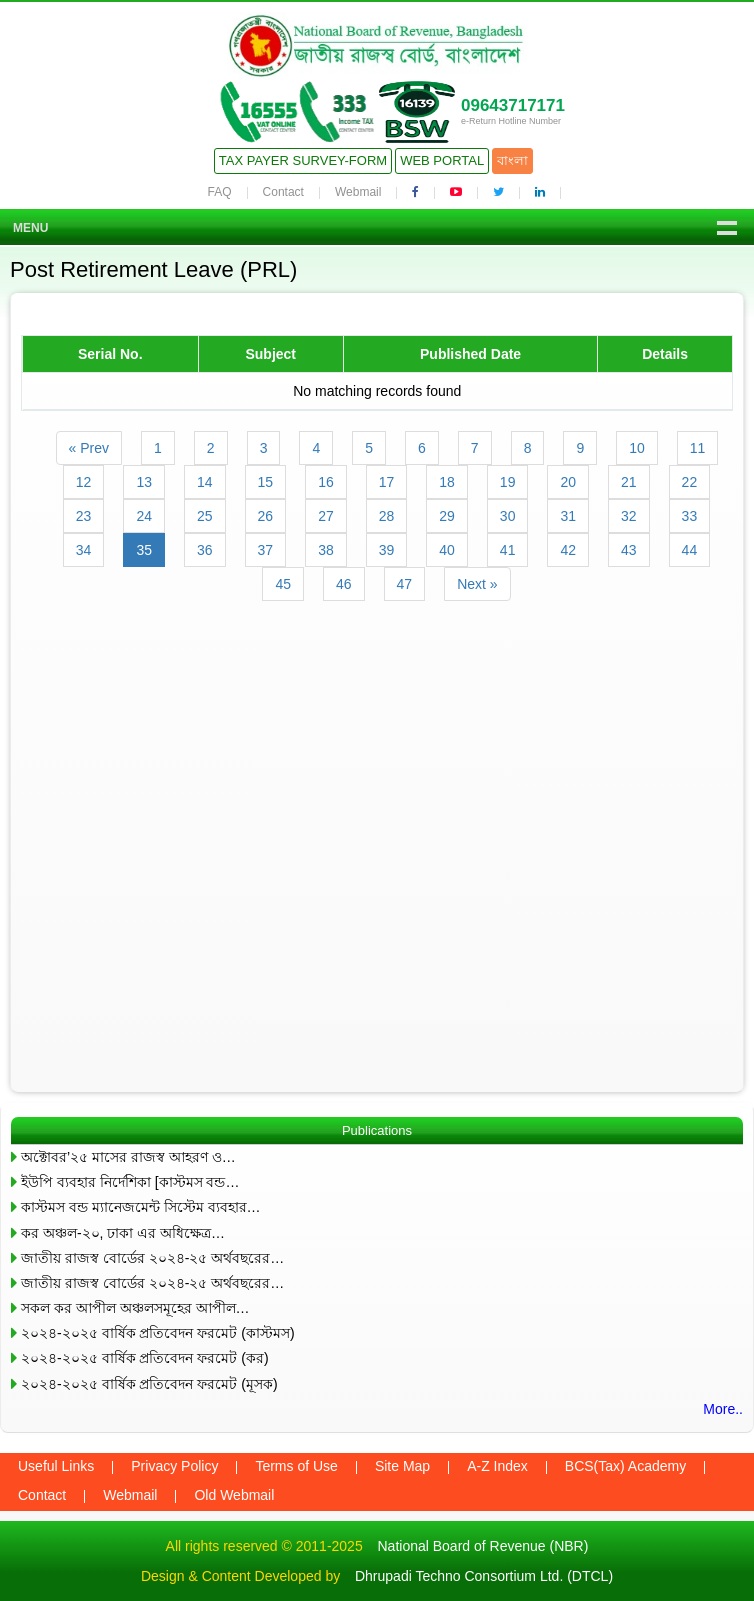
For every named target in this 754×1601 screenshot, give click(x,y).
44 (690, 550)
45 (283, 584)
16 (326, 482)
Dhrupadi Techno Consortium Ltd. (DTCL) (484, 1576)
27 (326, 516)
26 (266, 516)
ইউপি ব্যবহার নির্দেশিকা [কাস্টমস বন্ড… (130, 1182)
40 (447, 550)
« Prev (89, 448)
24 (144, 516)
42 (568, 550)
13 (144, 482)
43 (629, 550)
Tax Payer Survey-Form (303, 160)
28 (387, 516)
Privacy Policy (174, 1466)
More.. (723, 1409)
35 (144, 550)
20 (568, 482)
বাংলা (512, 160)
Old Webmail (234, 1495)
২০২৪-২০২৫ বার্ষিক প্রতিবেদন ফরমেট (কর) (145, 1358)
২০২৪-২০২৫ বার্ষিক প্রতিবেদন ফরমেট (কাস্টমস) (158, 1333)
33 (690, 516)
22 (690, 482)
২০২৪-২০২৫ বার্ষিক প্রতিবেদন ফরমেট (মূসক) (149, 1384)
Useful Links (56, 1466)
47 (405, 584)
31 (568, 516)
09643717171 (513, 105)
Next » (477, 584)
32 (629, 516)
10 (637, 448)
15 (266, 482)
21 (629, 482)
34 (84, 550)
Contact (283, 192)
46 (344, 584)
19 (508, 482)
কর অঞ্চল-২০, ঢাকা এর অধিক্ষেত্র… (123, 1233)
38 (326, 550)
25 (205, 516)
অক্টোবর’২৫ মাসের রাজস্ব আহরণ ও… (128, 1157)
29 (447, 516)
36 (205, 550)
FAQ (220, 192)
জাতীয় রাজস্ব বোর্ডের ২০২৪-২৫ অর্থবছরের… (152, 1258)
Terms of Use (296, 1466)
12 (84, 482)
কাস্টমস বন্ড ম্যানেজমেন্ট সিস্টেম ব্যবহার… (141, 1207)
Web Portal (442, 160)
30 (508, 516)
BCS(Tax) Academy (625, 1466)
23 (84, 516)
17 (387, 482)
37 (266, 550)
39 (387, 550)
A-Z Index (497, 1466)
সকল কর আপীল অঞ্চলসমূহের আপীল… (135, 1308)
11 (698, 448)
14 (205, 482)
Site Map (402, 1466)
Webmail (358, 192)
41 (508, 550)
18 (447, 482)
